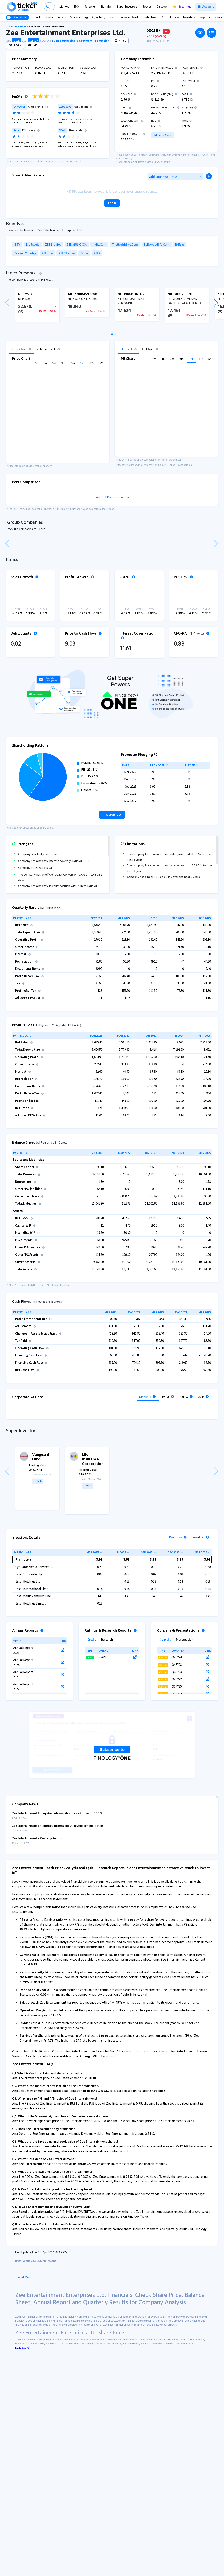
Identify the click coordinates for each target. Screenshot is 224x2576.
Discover (162, 6)
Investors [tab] (200, 1538)
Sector (147, 6)
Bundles (106, 6)
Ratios (61, 17)
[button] (175, 176)
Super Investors (127, 6)
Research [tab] (107, 1639)
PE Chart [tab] (129, 349)
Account (206, 6)
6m (73, 363)
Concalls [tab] (165, 1639)
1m (54, 363)
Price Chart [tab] (21, 349)
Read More (22, 2348)
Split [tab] (203, 1397)
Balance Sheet (129, 17)
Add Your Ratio (163, 135)
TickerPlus (182, 6)
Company (22, 27)
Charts (37, 17)
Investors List (112, 814)
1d (36, 363)
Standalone (20, 18)
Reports (205, 17)
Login (112, 203)
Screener (90, 6)
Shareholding (79, 17)
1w (45, 363)
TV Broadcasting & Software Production (80, 40)
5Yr (101, 363)
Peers (49, 17)
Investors (189, 17)
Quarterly (98, 17)
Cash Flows (150, 17)
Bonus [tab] (167, 1397)
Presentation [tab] (184, 1639)
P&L (112, 17)
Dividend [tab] (147, 1397)
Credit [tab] (91, 1639)
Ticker (10, 27)
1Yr (82, 363)
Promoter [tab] (178, 1538)
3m (63, 363)
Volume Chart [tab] (48, 349)
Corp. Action (170, 17)
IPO (76, 6)
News (218, 17)
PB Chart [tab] (150, 349)
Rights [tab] (186, 1397)
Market (64, 6)
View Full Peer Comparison (112, 497)
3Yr (92, 363)
